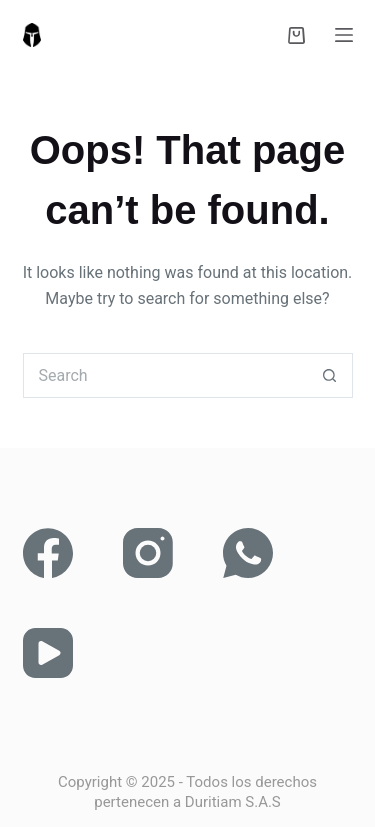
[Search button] (330, 375)
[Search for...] (165, 375)
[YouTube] (48, 653)
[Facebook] (48, 553)
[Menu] (344, 35)
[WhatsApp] (248, 553)
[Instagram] (148, 553)
